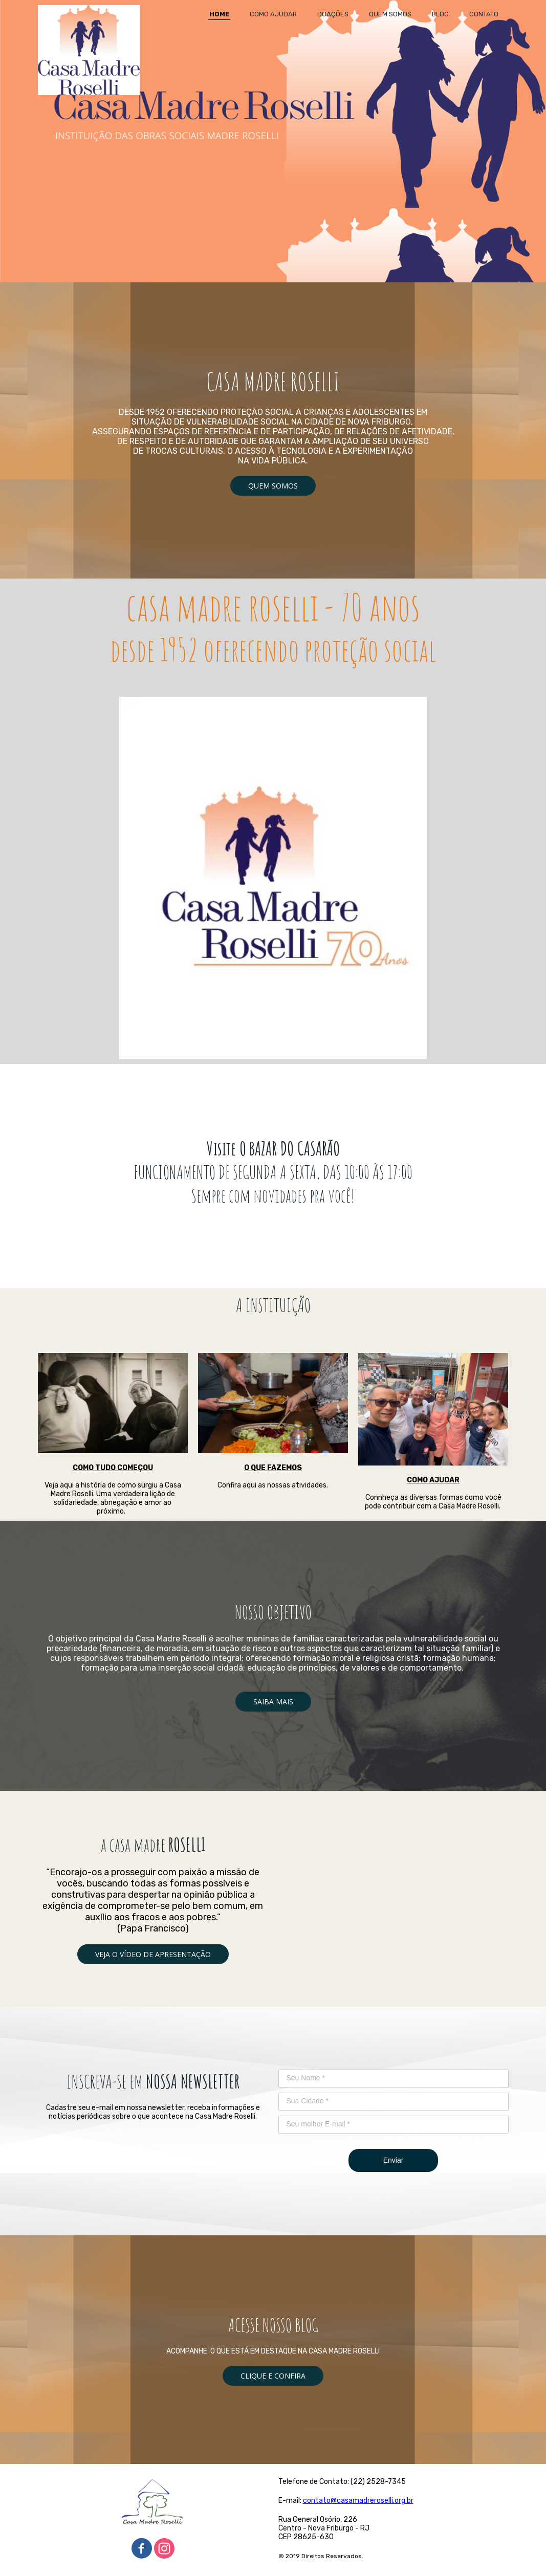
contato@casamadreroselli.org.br (358, 2500)
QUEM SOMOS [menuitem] (390, 14)
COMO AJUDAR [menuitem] (273, 14)
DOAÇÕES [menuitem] (332, 14)
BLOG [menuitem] (440, 14)
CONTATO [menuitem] (483, 14)
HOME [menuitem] (219, 14)
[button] (273, 486)
